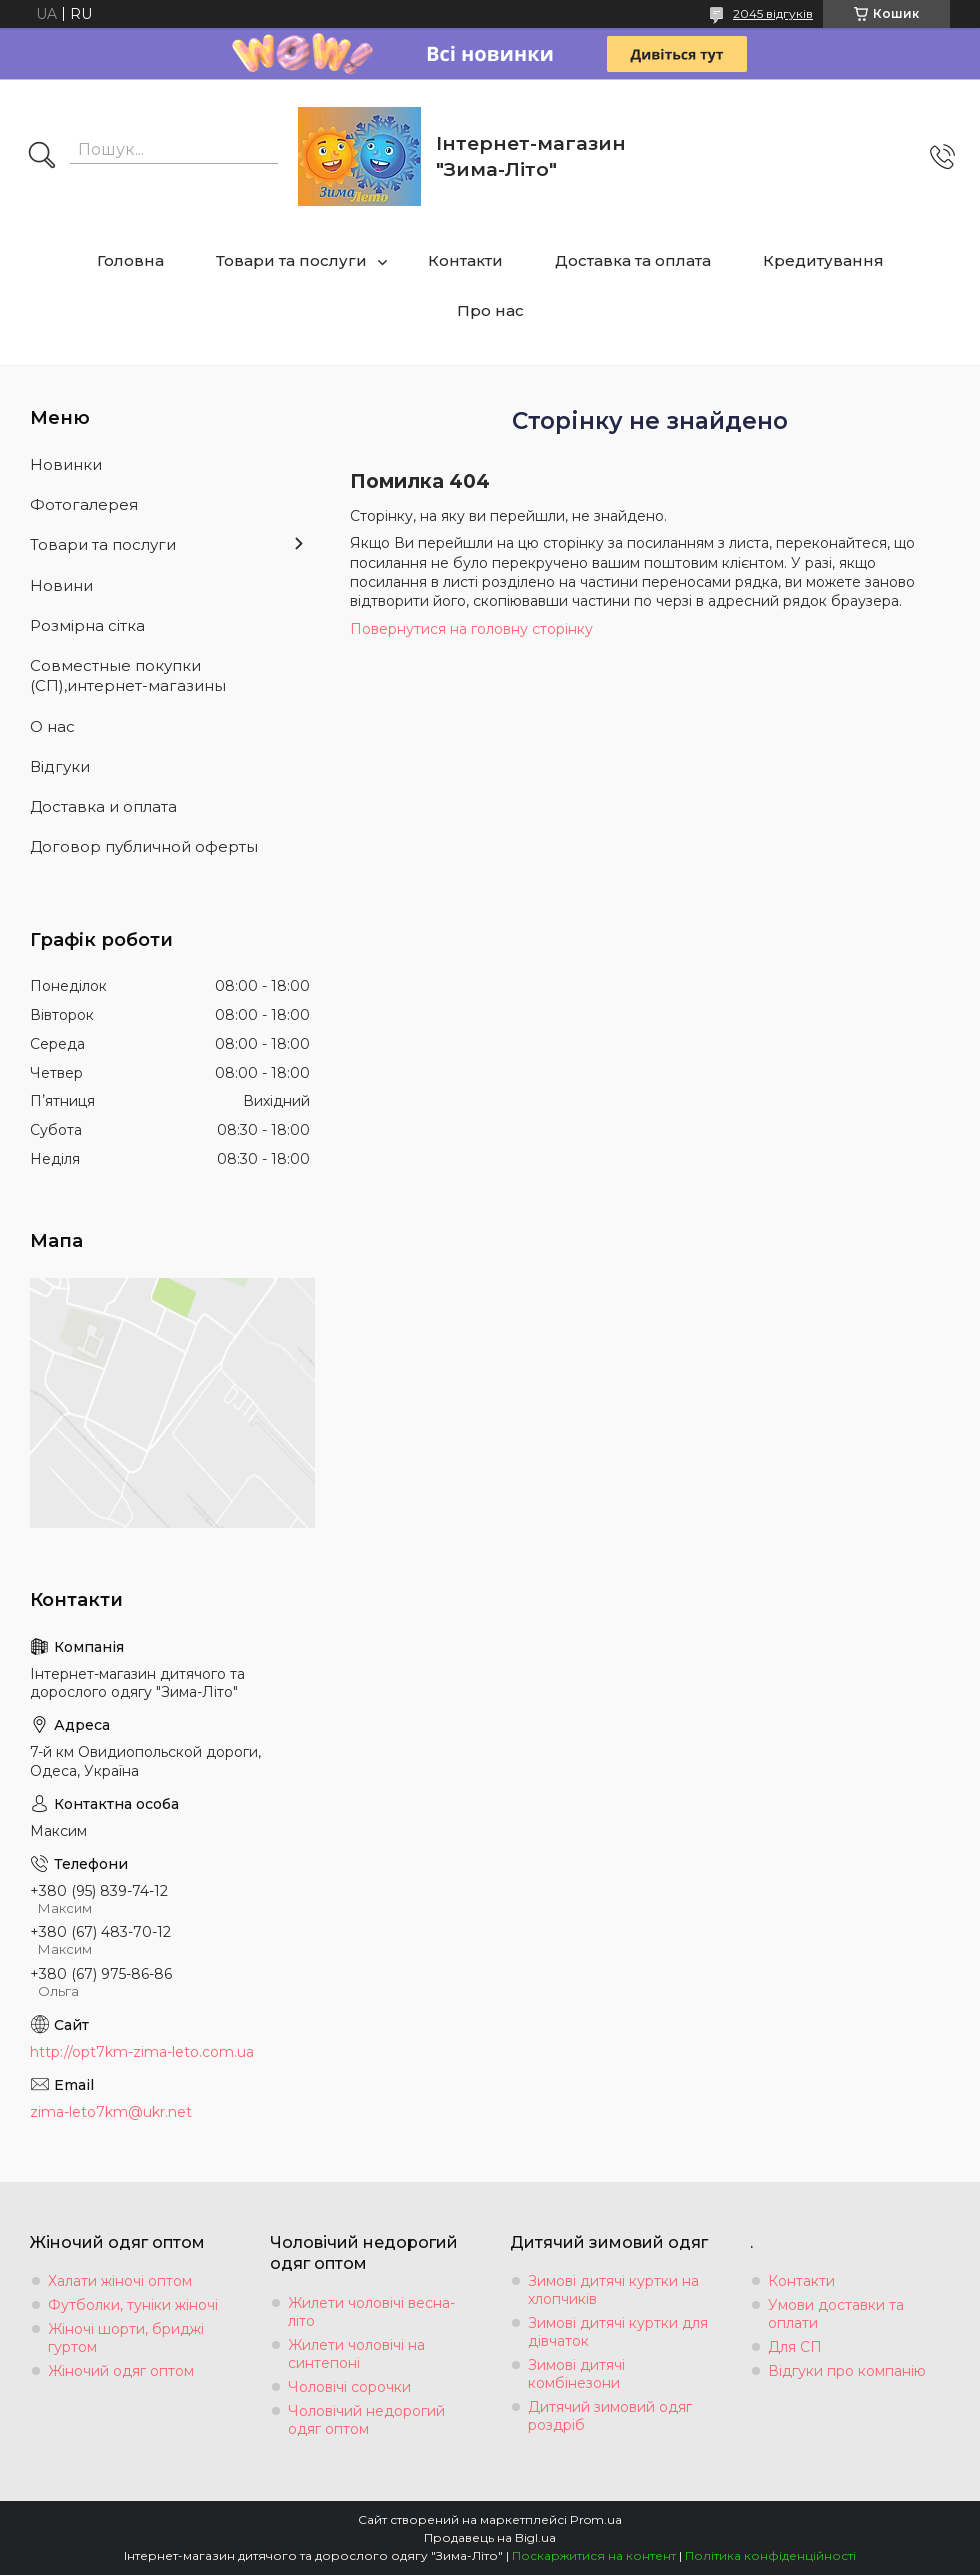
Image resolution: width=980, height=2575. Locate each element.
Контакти (465, 260)
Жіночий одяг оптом (121, 2371)
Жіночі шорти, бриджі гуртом (126, 2338)
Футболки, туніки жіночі (133, 2305)
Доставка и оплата (103, 806)
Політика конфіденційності (770, 2555)
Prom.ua (596, 2519)
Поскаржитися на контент (594, 2555)
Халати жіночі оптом (120, 2281)
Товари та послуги (291, 260)
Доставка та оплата (633, 260)
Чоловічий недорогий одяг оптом (366, 2420)
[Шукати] (42, 157)
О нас (52, 726)
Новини (61, 585)
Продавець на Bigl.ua (490, 2537)
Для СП (795, 2347)
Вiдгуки (60, 766)
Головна (130, 260)
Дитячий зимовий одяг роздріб (610, 2416)
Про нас (490, 310)
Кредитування (823, 260)
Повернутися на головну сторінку (471, 629)
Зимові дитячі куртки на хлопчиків (613, 2290)
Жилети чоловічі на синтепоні (356, 2354)
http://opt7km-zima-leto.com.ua (142, 2052)
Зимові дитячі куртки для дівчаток (618, 2332)
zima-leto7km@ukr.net (111, 2112)
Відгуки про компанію (847, 2371)
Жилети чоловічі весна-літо (371, 2312)
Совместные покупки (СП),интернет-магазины (128, 675)
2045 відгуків (773, 13)
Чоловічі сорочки (349, 2387)
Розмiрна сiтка (87, 625)
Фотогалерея (84, 504)
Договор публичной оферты (144, 846)
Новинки (66, 464)
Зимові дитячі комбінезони (576, 2374)
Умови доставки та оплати (836, 2314)
